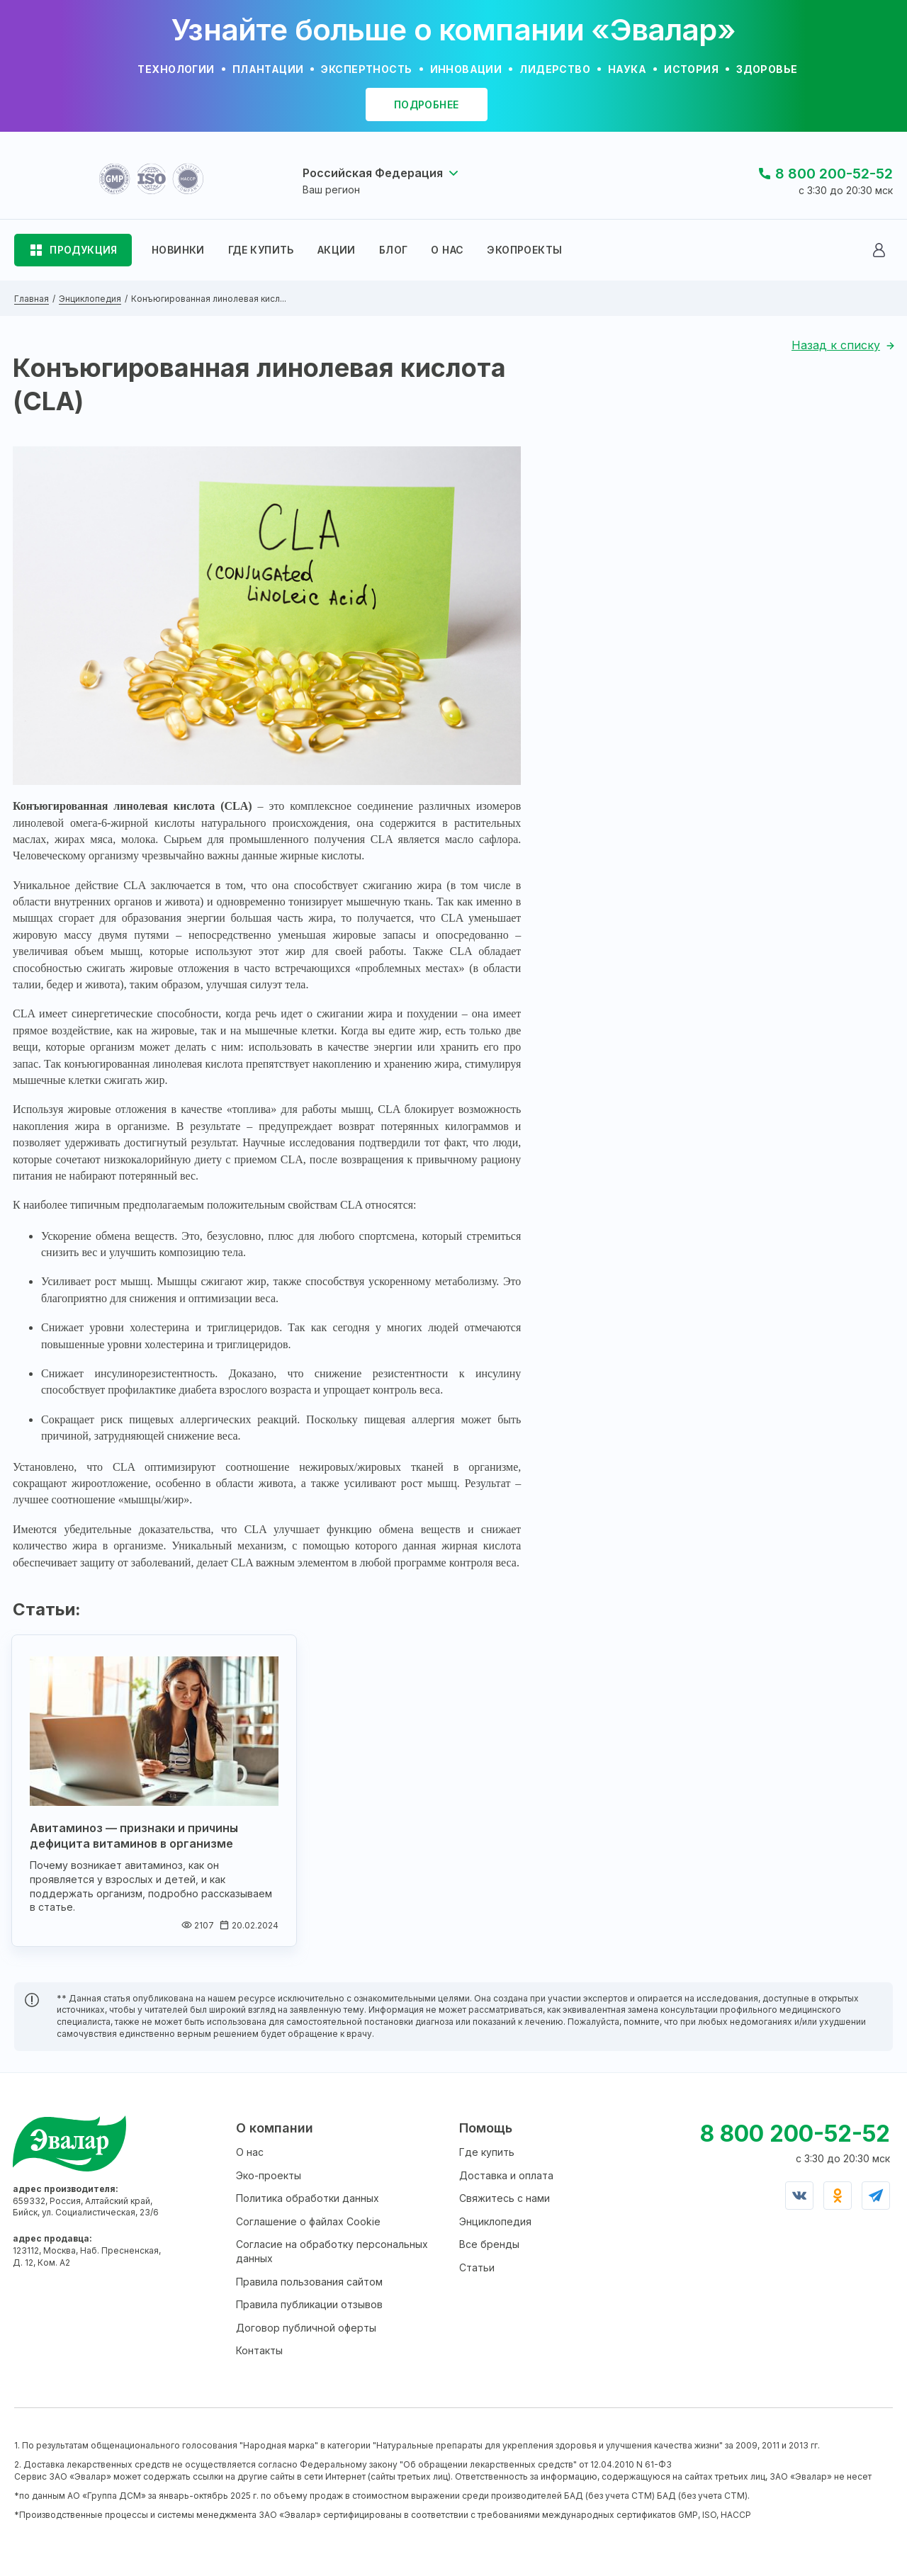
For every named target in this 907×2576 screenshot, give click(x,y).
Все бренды (489, 2244)
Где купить (486, 2152)
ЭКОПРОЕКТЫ (524, 250)
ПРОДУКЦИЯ (84, 250)
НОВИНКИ (178, 250)
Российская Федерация (373, 173)
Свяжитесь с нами (504, 2198)
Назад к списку (835, 345)
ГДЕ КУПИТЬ (261, 250)
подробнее (426, 104)
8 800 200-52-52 (834, 173)
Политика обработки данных (307, 2198)
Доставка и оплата (506, 2175)
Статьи (477, 2267)
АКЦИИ (336, 250)
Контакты (259, 2350)
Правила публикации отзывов (309, 2304)
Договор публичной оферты (306, 2328)
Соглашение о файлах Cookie (308, 2221)
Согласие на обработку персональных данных (332, 2251)
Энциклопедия (495, 2221)
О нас (250, 2152)
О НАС (447, 250)
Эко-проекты (268, 2175)
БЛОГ (393, 250)
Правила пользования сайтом (309, 2282)
